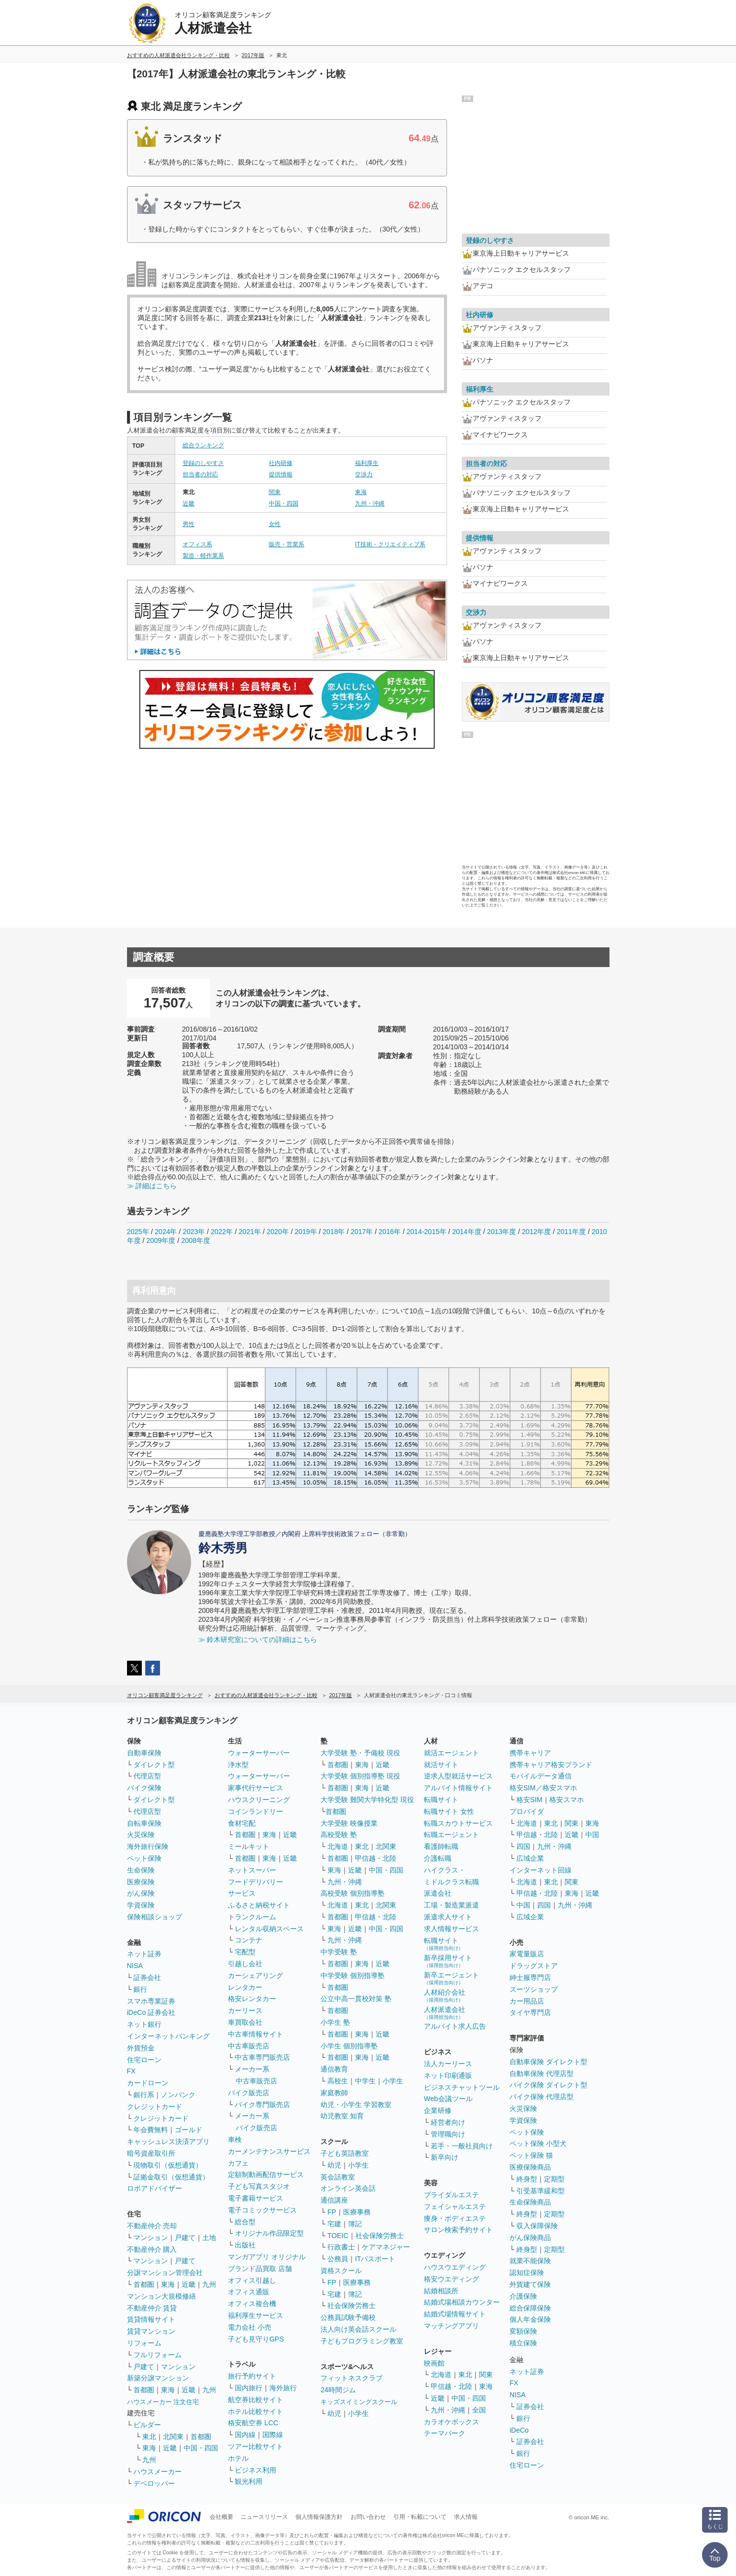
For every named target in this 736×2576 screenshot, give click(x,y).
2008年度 (195, 1240)
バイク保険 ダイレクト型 (548, 2085)
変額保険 (523, 2331)
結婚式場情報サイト (455, 2314)
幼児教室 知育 (342, 2116)
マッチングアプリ (451, 2326)
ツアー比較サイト (255, 2446)
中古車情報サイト (255, 2034)
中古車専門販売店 (262, 2057)
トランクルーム (252, 1917)
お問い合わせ (368, 2516)
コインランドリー (255, 1811)
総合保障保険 (530, 2308)
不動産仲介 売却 (152, 2226)
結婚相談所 (441, 2291)
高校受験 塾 (338, 1835)
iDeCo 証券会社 (151, 2012)
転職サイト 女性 (449, 1811)
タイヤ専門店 (530, 2012)
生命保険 (141, 1870)
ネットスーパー (252, 1870)
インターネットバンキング (168, 2036)
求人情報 (466, 2516)
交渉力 (364, 474)
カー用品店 (527, 2001)
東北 (149, 2437)
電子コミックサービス (262, 2210)
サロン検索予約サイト (458, 2230)
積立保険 (523, 2343)
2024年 (166, 1232)
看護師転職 (441, 1846)
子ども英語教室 (344, 2153)
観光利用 (248, 2481)
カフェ (238, 2163)
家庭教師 (334, 2093)
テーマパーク (444, 2433)
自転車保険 (144, 1823)
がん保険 (141, 1893)
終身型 (526, 2179)
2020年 (278, 1232)
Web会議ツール (448, 2099)
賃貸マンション (151, 2331)
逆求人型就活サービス (458, 1776)
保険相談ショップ (154, 1917)
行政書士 (341, 2247)
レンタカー (245, 1987)
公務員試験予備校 (348, 2317)
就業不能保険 (530, 2261)
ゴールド (188, 2130)
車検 (235, 2139)
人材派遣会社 (444, 2013)
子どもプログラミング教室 (361, 2341)
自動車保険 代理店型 (542, 2073)
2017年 (362, 1232)
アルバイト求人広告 (455, 2026)
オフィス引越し (252, 2280)
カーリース (245, 2010)
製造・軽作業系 (203, 555)
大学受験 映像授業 (349, 1823)
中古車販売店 (248, 2046)
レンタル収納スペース (269, 1929)
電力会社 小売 (249, 2327)
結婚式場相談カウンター (462, 2302)
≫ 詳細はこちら (152, 1186)
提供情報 (280, 474)
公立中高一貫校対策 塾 (355, 1999)
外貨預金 (141, 2048)
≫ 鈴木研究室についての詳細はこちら (258, 1639)
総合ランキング (203, 445)
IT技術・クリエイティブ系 (390, 544)
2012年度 (536, 1232)
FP (331, 2212)
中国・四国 (283, 503)
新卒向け (444, 2157)
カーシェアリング (255, 1975)
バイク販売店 (248, 2093)
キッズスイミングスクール (358, 2402)
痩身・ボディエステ (455, 2218)
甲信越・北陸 (375, 1858)
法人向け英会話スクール (358, 2329)
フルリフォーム (157, 2355)
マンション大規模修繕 (161, 2296)
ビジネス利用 (255, 2470)
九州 (209, 2284)
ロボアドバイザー (154, 2188)
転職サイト (441, 1800)
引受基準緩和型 (540, 2191)
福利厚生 (367, 463)
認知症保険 (527, 2272)
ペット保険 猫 (531, 2155)
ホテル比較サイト (255, 2411)
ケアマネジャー (386, 2247)
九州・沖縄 (369, 503)
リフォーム (144, 2343)
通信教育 (334, 2069)
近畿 (188, 503)
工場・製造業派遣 (451, 1905)
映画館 (434, 2363)
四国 (523, 1846)
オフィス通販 (248, 2292)
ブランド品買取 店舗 (260, 2269)
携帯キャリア (530, 1753)
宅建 (334, 2224)
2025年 (138, 1232)
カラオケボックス (451, 2422)
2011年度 (571, 1232)
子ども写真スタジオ (259, 2186)
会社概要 (221, 2516)
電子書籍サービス (255, 2198)
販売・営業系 (286, 544)
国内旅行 (248, 2388)
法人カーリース (448, 2064)
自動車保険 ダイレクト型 (548, 2062)
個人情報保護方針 (319, 2516)
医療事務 (357, 2212)
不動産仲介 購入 (152, 2249)
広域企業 (530, 1858)
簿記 (355, 2224)
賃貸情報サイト (151, 2319)
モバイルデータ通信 (541, 1776)
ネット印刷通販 (448, 2075)
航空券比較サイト (255, 2400)
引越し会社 (245, 1964)
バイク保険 (144, 1788)
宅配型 (245, 1952)
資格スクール (341, 2271)
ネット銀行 (144, 2024)
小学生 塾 (335, 2022)
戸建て (185, 2237)
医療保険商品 (530, 2167)
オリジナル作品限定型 (269, 2233)
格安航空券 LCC (253, 2423)
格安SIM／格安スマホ (543, 1788)
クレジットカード (154, 2106)
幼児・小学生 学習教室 (355, 2104)
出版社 (245, 2245)
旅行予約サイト (252, 2376)
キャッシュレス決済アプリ (168, 2141)
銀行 (140, 1989)
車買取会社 (245, 2022)
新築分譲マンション (158, 2378)
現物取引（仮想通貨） (167, 2165)
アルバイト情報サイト (458, 1788)
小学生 (393, 2081)
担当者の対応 (200, 474)
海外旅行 (283, 2388)
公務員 (337, 2259)
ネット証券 (144, 1954)
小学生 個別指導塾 (349, 2046)
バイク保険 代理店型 (542, 2097)
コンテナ (248, 1940)
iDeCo (519, 2430)
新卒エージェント (451, 1978)
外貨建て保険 (530, 2284)
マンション (150, 2237)
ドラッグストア (534, 1966)
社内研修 (280, 463)
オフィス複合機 (252, 2304)
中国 (592, 1835)
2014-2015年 (427, 1232)
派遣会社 (437, 1893)
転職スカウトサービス (458, 1823)
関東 (275, 492)
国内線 (245, 2435)
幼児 (334, 2165)
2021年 (250, 1232)
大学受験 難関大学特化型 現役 (367, 1800)
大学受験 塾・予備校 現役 (360, 1753)
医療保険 (141, 1882)
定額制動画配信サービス (266, 2174)
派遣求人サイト (448, 1917)
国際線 (272, 2435)
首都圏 (143, 2284)
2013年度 (501, 1232)
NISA (135, 1966)
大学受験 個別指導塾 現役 (360, 1776)
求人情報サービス (451, 1929)
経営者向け (448, 2122)
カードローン (147, 2083)
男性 (188, 524)
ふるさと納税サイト (259, 1905)
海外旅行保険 (147, 1846)
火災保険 (141, 1835)
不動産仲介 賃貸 (152, 2308)
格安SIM (529, 1800)
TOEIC (338, 2236)
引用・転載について (420, 2516)
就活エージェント (451, 1753)
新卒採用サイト (448, 1961)
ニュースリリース (264, 2516)
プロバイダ (527, 1811)
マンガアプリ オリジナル (267, 2257)
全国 (479, 2410)
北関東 (173, 2437)
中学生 (365, 2081)
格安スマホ (566, 1800)
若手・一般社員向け (462, 2146)
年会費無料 (150, 2130)
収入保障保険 (537, 2226)
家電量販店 (527, 1954)
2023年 (194, 1232)
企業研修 (437, 2110)
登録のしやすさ (203, 463)
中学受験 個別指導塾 (352, 1975)
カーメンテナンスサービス (269, 2151)
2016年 (390, 1232)
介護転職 (437, 1858)
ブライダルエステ (451, 2195)
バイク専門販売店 (262, 2104)
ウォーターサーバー (259, 1753)
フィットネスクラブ (351, 2378)
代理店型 (147, 1776)
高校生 (337, 2081)
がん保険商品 (530, 2237)
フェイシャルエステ (455, 2206)
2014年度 (466, 1232)
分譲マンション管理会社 (165, 2272)
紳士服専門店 (530, 1977)
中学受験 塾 (338, 1952)
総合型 (245, 2222)
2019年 (305, 1232)
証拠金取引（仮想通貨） (171, 2177)
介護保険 (523, 2296)
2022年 (222, 1232)
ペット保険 (144, 1858)
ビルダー (147, 2425)
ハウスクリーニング (259, 1800)
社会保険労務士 (379, 2236)
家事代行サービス (255, 1788)
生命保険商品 (530, 2202)
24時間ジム (338, 2390)
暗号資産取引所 (151, 2153)
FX (131, 2071)
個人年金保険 (530, 2319)
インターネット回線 (541, 1870)
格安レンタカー (252, 1999)
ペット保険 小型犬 (538, 2143)
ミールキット (248, 1846)
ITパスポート (375, 2259)
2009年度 (160, 1240)
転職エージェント (451, 1835)
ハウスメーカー (157, 2472)
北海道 (337, 1846)
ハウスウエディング (455, 2267)
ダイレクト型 (154, 1765)
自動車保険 (144, 1753)
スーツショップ (534, 1989)
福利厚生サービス (255, 2315)
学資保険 (141, 1905)
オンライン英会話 (348, 2188)
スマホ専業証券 (151, 2001)
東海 (361, 492)
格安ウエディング (451, 2279)
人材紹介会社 (444, 1995)
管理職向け (448, 2134)
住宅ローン (144, 2060)
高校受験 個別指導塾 (352, 1893)
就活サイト (441, 1765)
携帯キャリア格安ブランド (551, 1765)
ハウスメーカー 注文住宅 (163, 2402)
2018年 (333, 1232)
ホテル (238, 2458)
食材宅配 (242, 1823)
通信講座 (334, 2200)
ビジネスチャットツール (462, 2087)
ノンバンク (178, 2095)
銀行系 (143, 2095)
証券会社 (147, 1977)
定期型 (554, 2179)
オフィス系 (197, 544)
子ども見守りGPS (256, 2339)
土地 (209, 2237)
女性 (275, 524)
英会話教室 (337, 2177)
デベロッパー (154, 2483)
